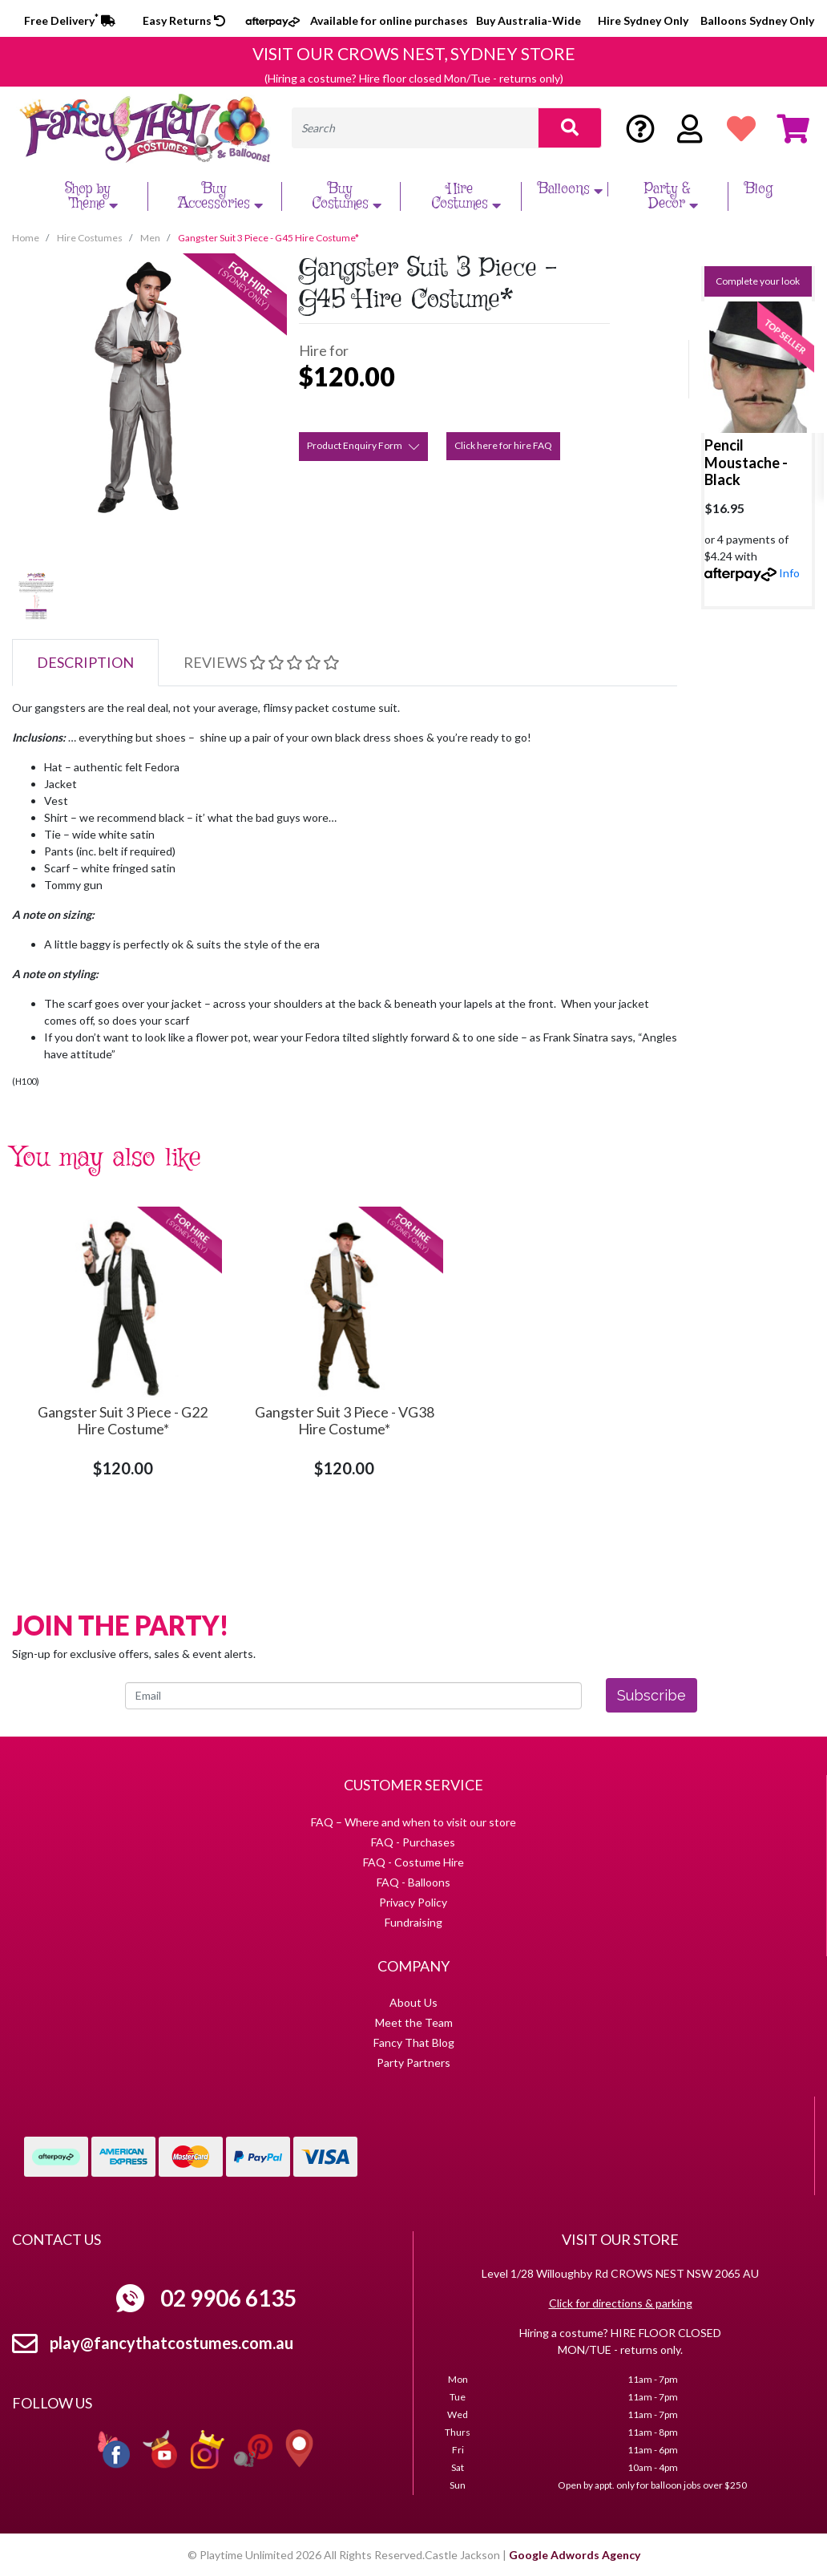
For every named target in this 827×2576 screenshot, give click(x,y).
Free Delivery (69, 20)
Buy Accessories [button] (222, 196)
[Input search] (415, 128)
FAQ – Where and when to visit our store (413, 1822)
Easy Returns (184, 20)
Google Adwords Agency (574, 2555)
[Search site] (570, 128)
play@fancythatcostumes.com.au (171, 2342)
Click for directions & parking (620, 2303)
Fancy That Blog (413, 2042)
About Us (413, 2002)
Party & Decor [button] (673, 196)
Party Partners (413, 2062)
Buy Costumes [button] (348, 196)
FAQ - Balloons (413, 1882)
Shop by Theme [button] (94, 196)
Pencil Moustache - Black (746, 462)
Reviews (261, 662)
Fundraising (413, 1922)
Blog (758, 189)
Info (789, 573)
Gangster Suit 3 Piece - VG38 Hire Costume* (344, 1420)
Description (85, 662)
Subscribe (651, 1695)
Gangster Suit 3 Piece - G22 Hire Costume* (123, 1420)
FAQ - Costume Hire (413, 1862)
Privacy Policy (413, 1902)
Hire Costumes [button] (468, 196)
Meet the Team (414, 2022)
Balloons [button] (572, 189)
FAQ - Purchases (413, 1842)
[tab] (85, 662)
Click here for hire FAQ (503, 445)
